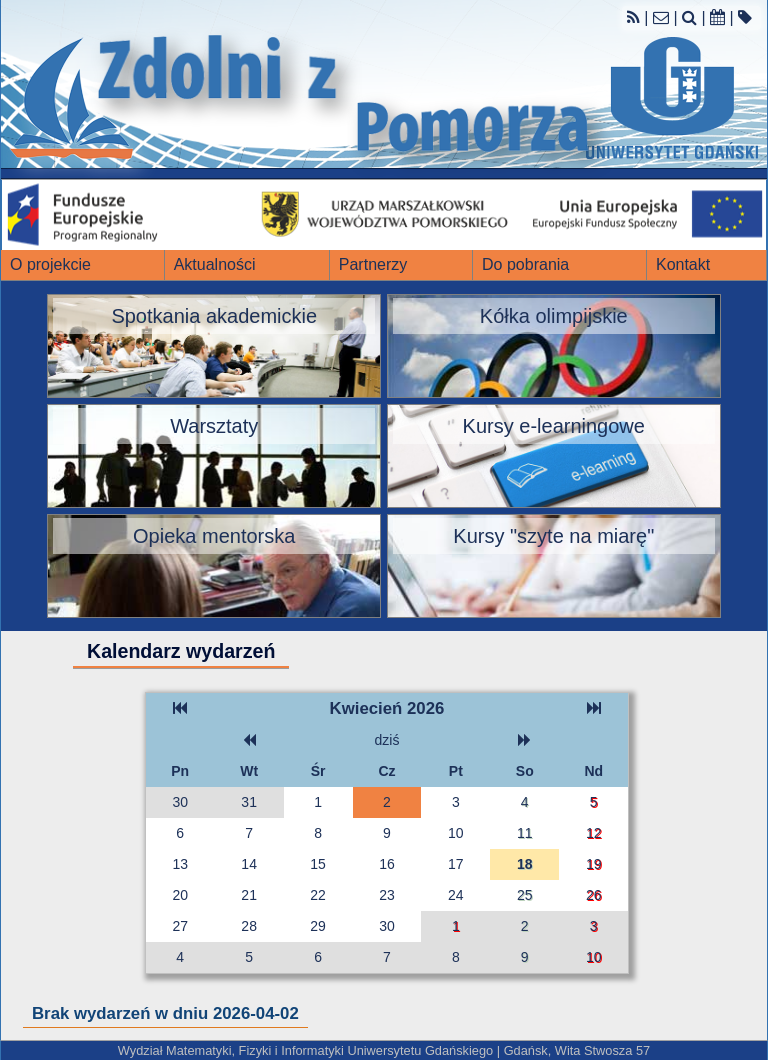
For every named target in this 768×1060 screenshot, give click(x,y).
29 (318, 926)
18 (525, 864)
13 (180, 864)
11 (525, 833)
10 (456, 833)
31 (249, 802)
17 (456, 864)
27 (180, 926)
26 (594, 895)
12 (594, 833)
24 (456, 895)
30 (180, 802)
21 (249, 895)
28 (249, 926)
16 (387, 864)
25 (525, 895)
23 (387, 895)
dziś (387, 740)
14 (249, 864)
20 (180, 895)
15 (318, 864)
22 (318, 895)
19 (594, 864)
